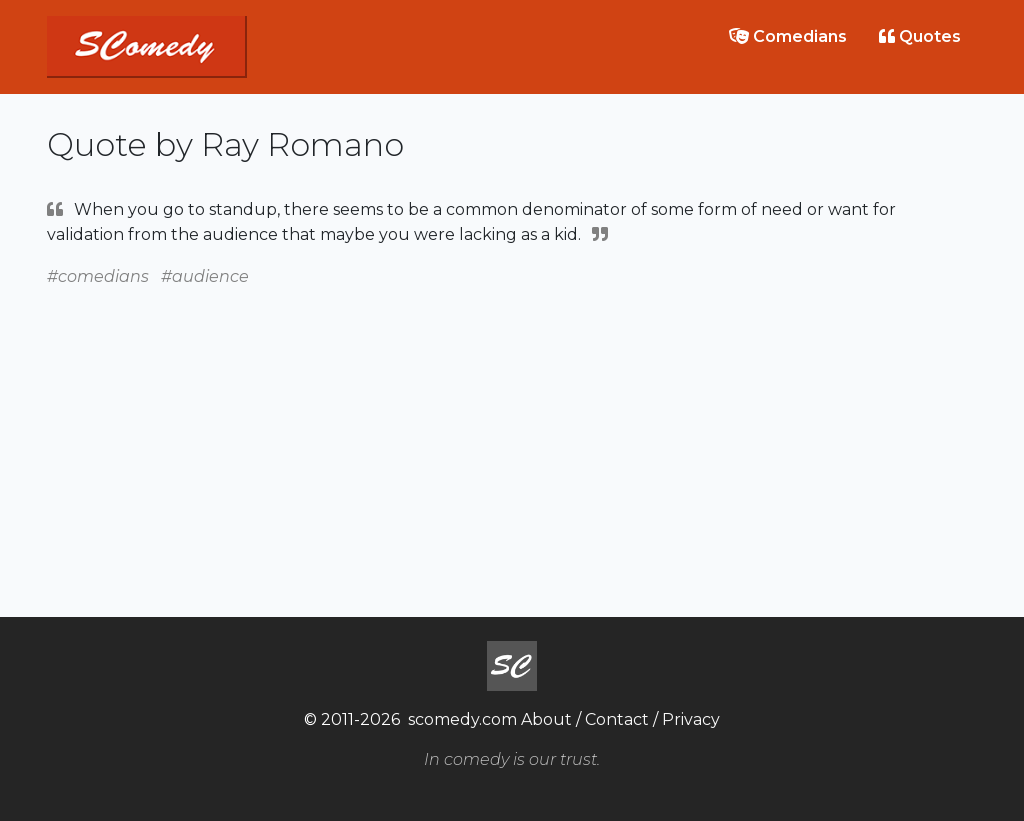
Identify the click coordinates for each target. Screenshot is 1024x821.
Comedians (788, 36)
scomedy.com (462, 719)
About (546, 719)
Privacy (691, 719)
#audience (205, 276)
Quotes (920, 36)
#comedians (98, 276)
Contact (617, 719)
